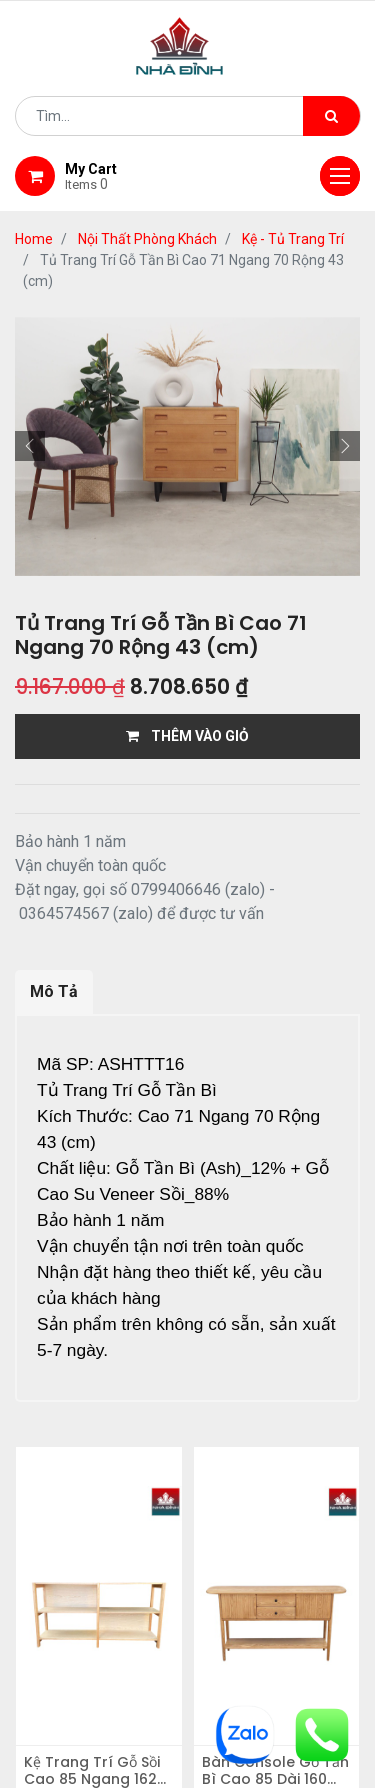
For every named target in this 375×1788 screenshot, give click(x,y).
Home (34, 239)
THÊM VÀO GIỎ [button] (187, 736)
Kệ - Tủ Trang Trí (293, 239)
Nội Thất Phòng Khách (147, 239)
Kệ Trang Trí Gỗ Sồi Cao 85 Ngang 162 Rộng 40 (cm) (92, 1771)
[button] (30, 446)
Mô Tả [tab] (54, 991)
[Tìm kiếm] (331, 116)
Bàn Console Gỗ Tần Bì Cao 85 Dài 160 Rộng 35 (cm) (275, 1771)
